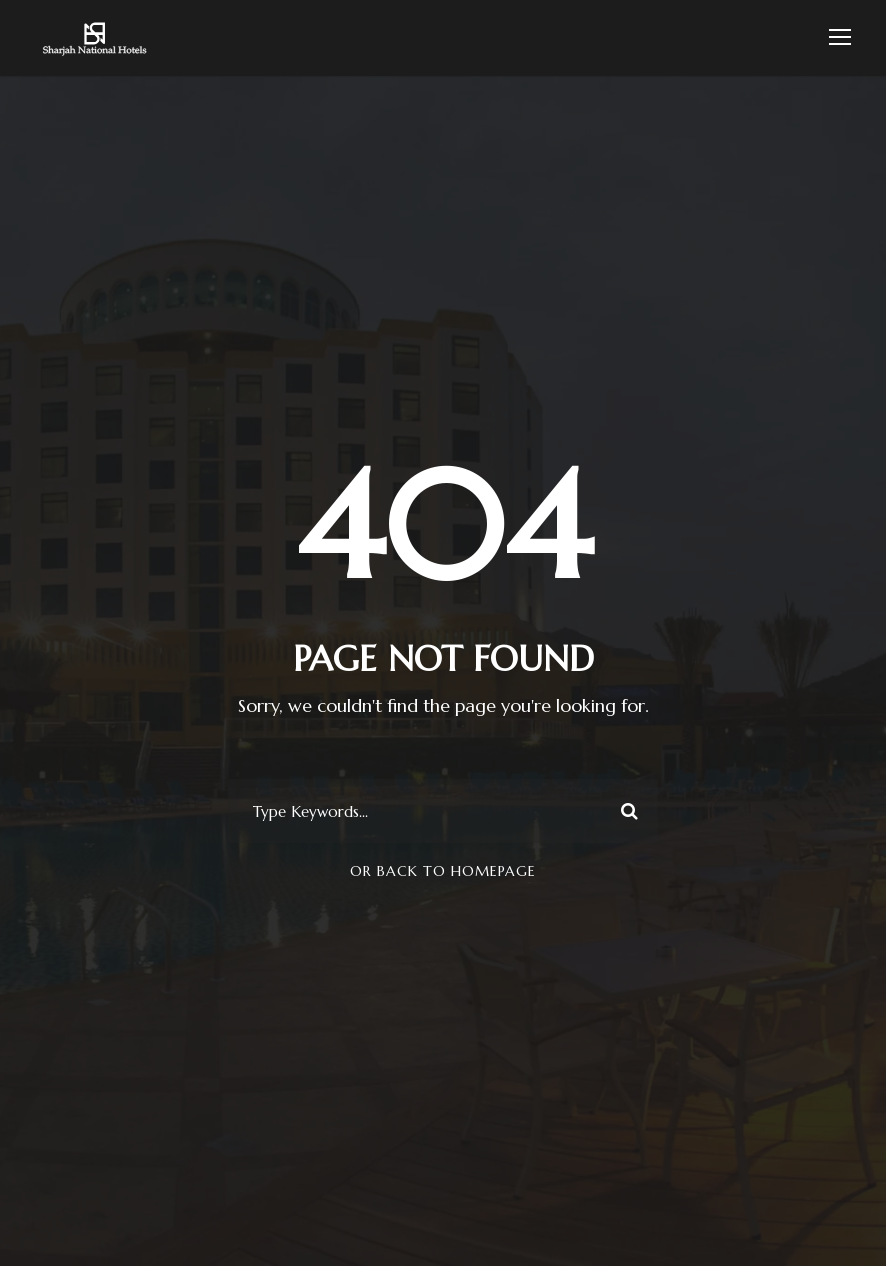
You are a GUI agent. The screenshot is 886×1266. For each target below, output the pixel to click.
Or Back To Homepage (443, 871)
